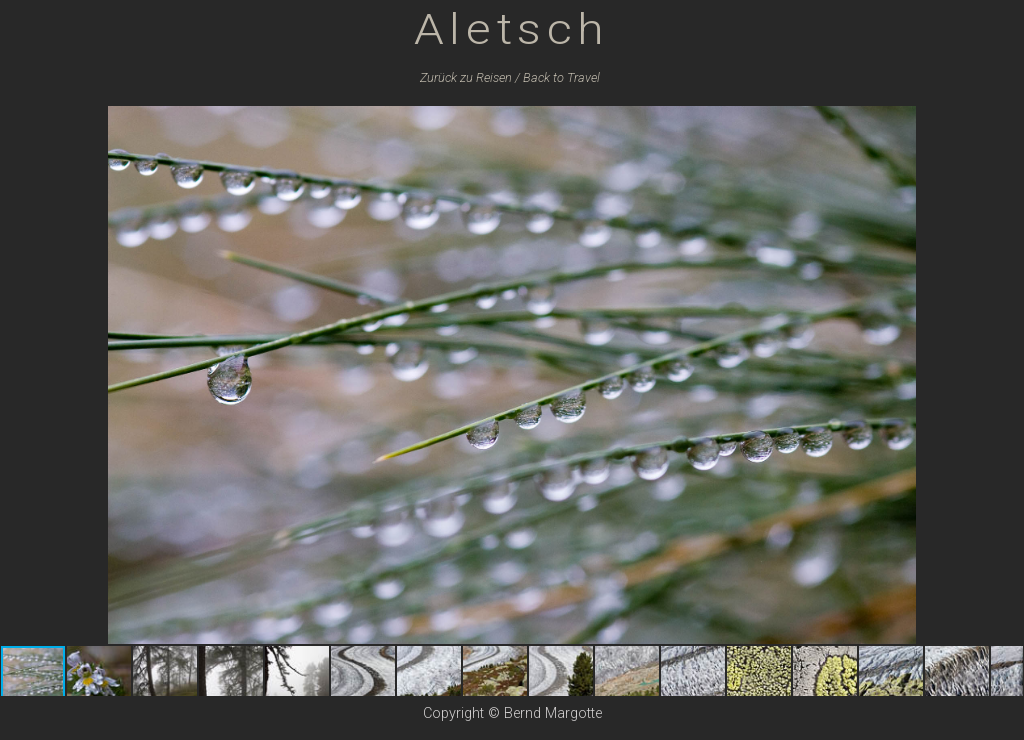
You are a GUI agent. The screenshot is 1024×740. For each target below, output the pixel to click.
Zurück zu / (470, 77)
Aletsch (512, 28)
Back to (561, 77)
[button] (1005, 124)
